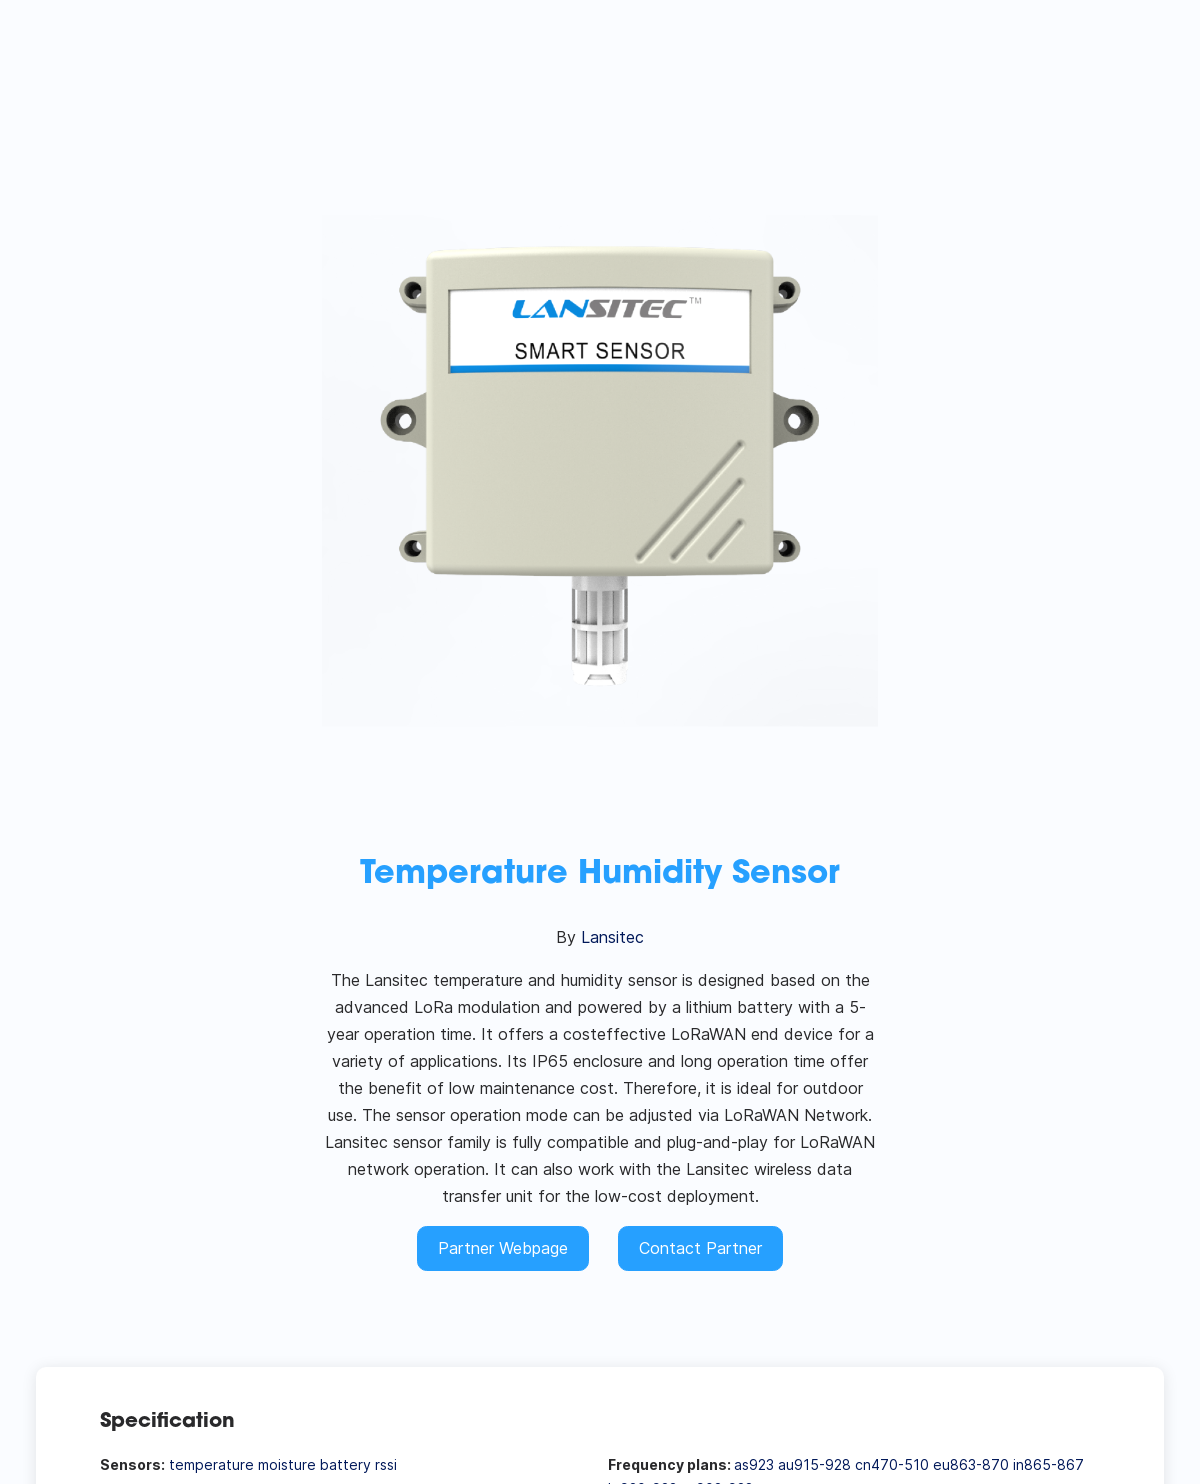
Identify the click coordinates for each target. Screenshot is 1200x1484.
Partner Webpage (503, 1248)
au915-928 (814, 1464)
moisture (287, 1464)
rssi (386, 1464)
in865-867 (1048, 1464)
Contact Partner (700, 1248)
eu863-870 (971, 1464)
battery (345, 1464)
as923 (754, 1464)
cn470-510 (892, 1464)
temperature (211, 1464)
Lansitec (612, 937)
